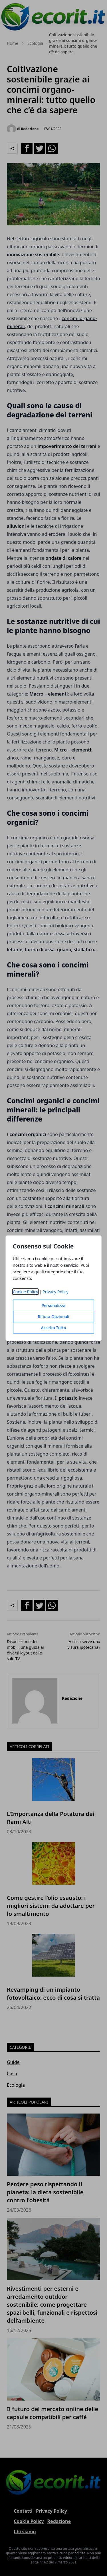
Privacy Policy (55, 1291)
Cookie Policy (25, 1291)
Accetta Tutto (53, 1327)
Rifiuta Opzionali (53, 1316)
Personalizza (54, 1305)
